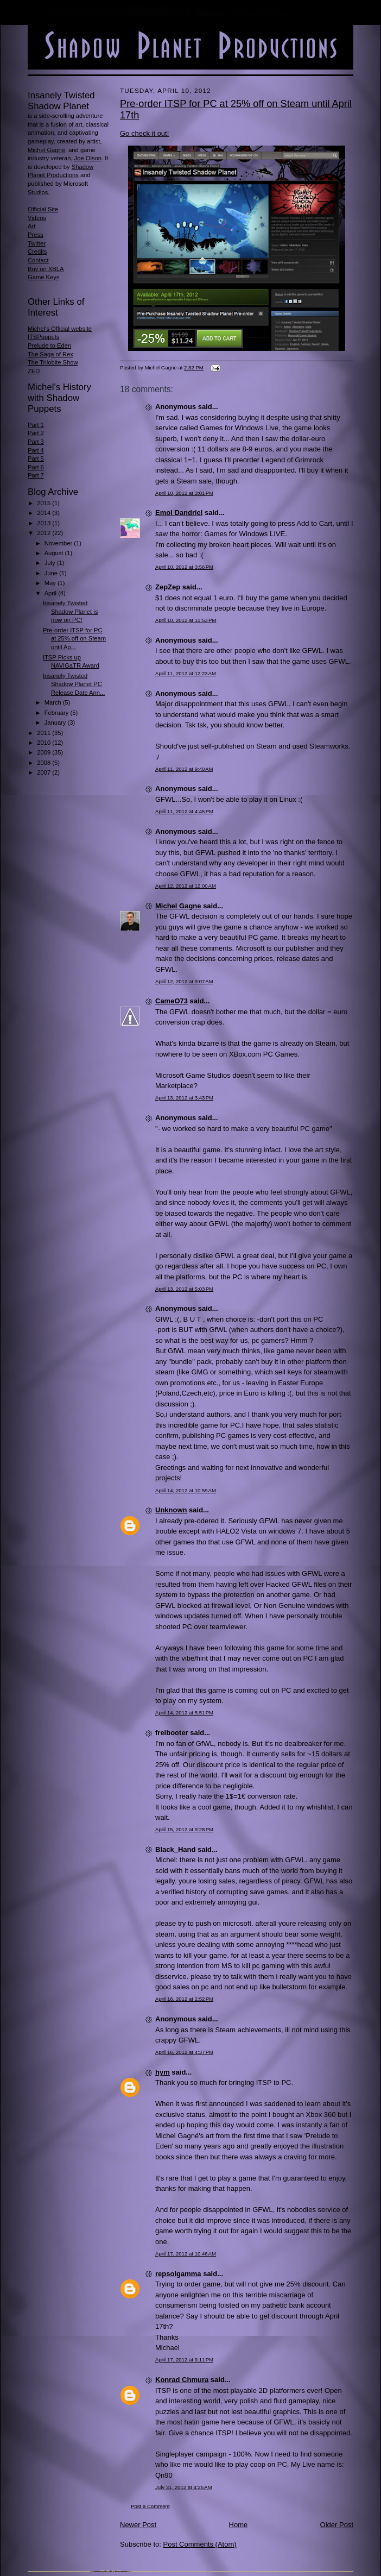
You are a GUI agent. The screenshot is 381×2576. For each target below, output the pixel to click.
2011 (44, 733)
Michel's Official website (60, 328)
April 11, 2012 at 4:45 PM (184, 811)
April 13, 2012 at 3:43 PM (184, 1098)
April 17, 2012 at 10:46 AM (185, 2254)
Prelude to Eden (49, 345)
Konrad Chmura (181, 2380)
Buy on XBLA (45, 269)
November (59, 543)
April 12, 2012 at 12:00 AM (185, 886)
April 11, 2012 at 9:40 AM (184, 769)
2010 (44, 742)
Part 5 (36, 458)
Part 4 (36, 450)
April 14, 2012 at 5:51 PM (184, 1713)
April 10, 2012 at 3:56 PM (184, 567)
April (51, 593)
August (55, 553)
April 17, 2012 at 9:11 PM (184, 2360)
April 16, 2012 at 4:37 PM (184, 2052)
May (51, 583)
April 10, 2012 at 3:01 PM (184, 493)
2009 (44, 752)
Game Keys (43, 277)
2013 (44, 523)
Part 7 (36, 475)
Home (238, 2525)
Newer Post (138, 2525)
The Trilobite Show (53, 362)
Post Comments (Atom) (200, 2544)
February (58, 712)
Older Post (336, 2525)
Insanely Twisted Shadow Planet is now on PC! (70, 611)
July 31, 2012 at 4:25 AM (183, 2487)
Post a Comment (150, 2506)
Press (35, 234)
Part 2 (36, 433)
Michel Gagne (178, 906)
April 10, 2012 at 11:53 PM (185, 620)
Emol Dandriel (178, 512)
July (51, 563)
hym (162, 2072)
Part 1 (36, 425)
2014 (44, 513)
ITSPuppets (43, 337)
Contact (38, 260)
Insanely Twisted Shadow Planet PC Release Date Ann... (74, 684)
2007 (44, 772)
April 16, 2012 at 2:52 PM (184, 1999)
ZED (34, 371)
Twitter (37, 243)
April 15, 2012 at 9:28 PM (184, 1829)
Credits (37, 251)
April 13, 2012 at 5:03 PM (184, 1289)
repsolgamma (178, 2274)
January (56, 722)
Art (31, 226)
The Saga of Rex (50, 354)
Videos (37, 218)
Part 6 (36, 467)
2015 (44, 503)
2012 (44, 533)
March (54, 702)
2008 (44, 762)
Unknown (171, 1510)
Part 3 (36, 441)
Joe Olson (87, 158)
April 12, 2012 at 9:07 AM (184, 981)
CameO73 (171, 1001)
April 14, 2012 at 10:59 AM (185, 1490)
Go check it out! (144, 133)
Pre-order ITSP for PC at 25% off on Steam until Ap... (74, 638)
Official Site (43, 209)
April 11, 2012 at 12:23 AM (185, 673)
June (52, 573)
